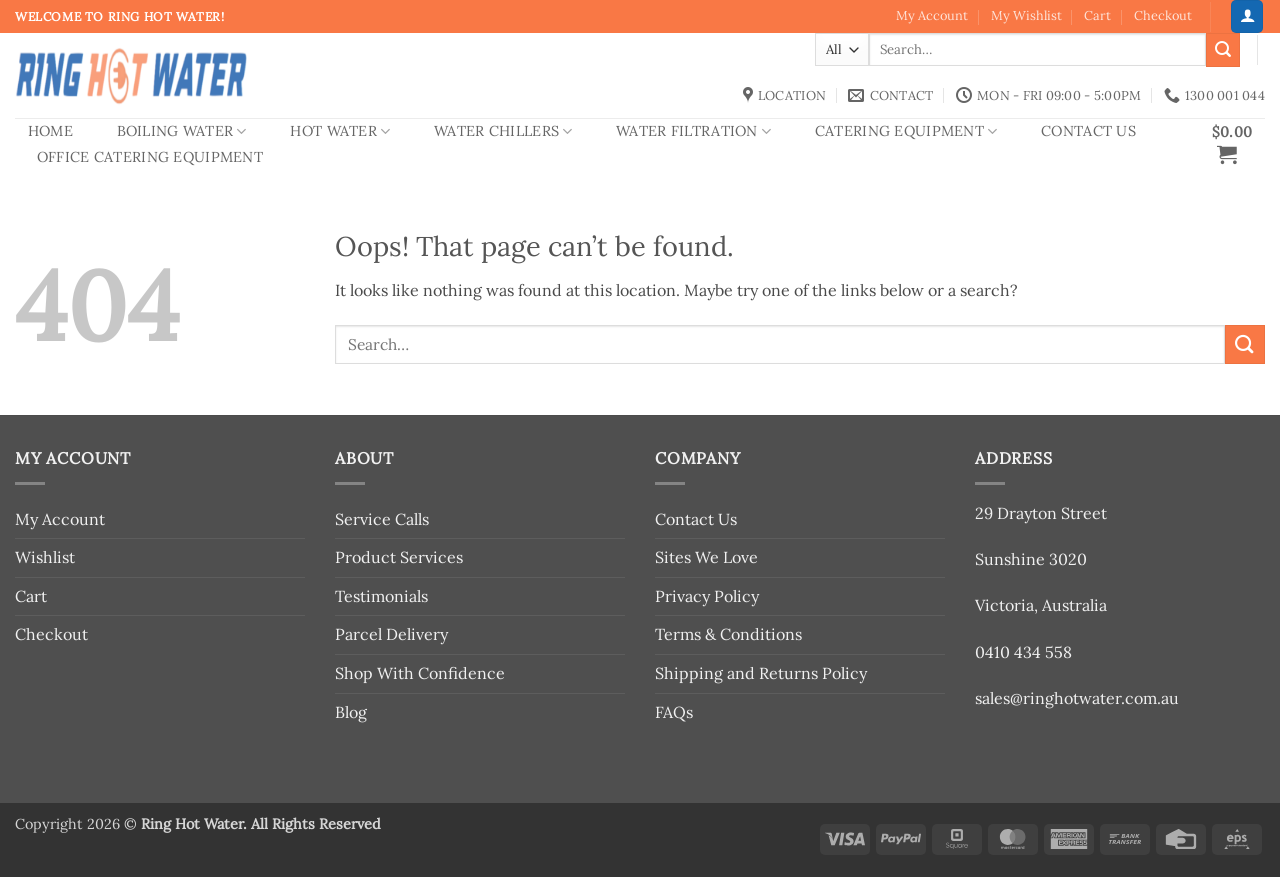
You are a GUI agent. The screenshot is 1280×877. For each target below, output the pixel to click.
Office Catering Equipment (150, 157)
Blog (351, 712)
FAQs (674, 712)
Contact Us (1088, 131)
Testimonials (381, 596)
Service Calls (382, 519)
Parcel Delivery (391, 634)
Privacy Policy (707, 596)
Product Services (399, 557)
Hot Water (340, 131)
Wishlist (45, 557)
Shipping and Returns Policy (761, 673)
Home (50, 131)
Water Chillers (503, 131)
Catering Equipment (906, 131)
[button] (1247, 16)
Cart (1097, 15)
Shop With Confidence (420, 673)
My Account (932, 15)
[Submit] (1223, 50)
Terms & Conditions (728, 634)
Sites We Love (706, 557)
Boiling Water (182, 131)
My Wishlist (1026, 15)
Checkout (1163, 15)
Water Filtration (693, 131)
